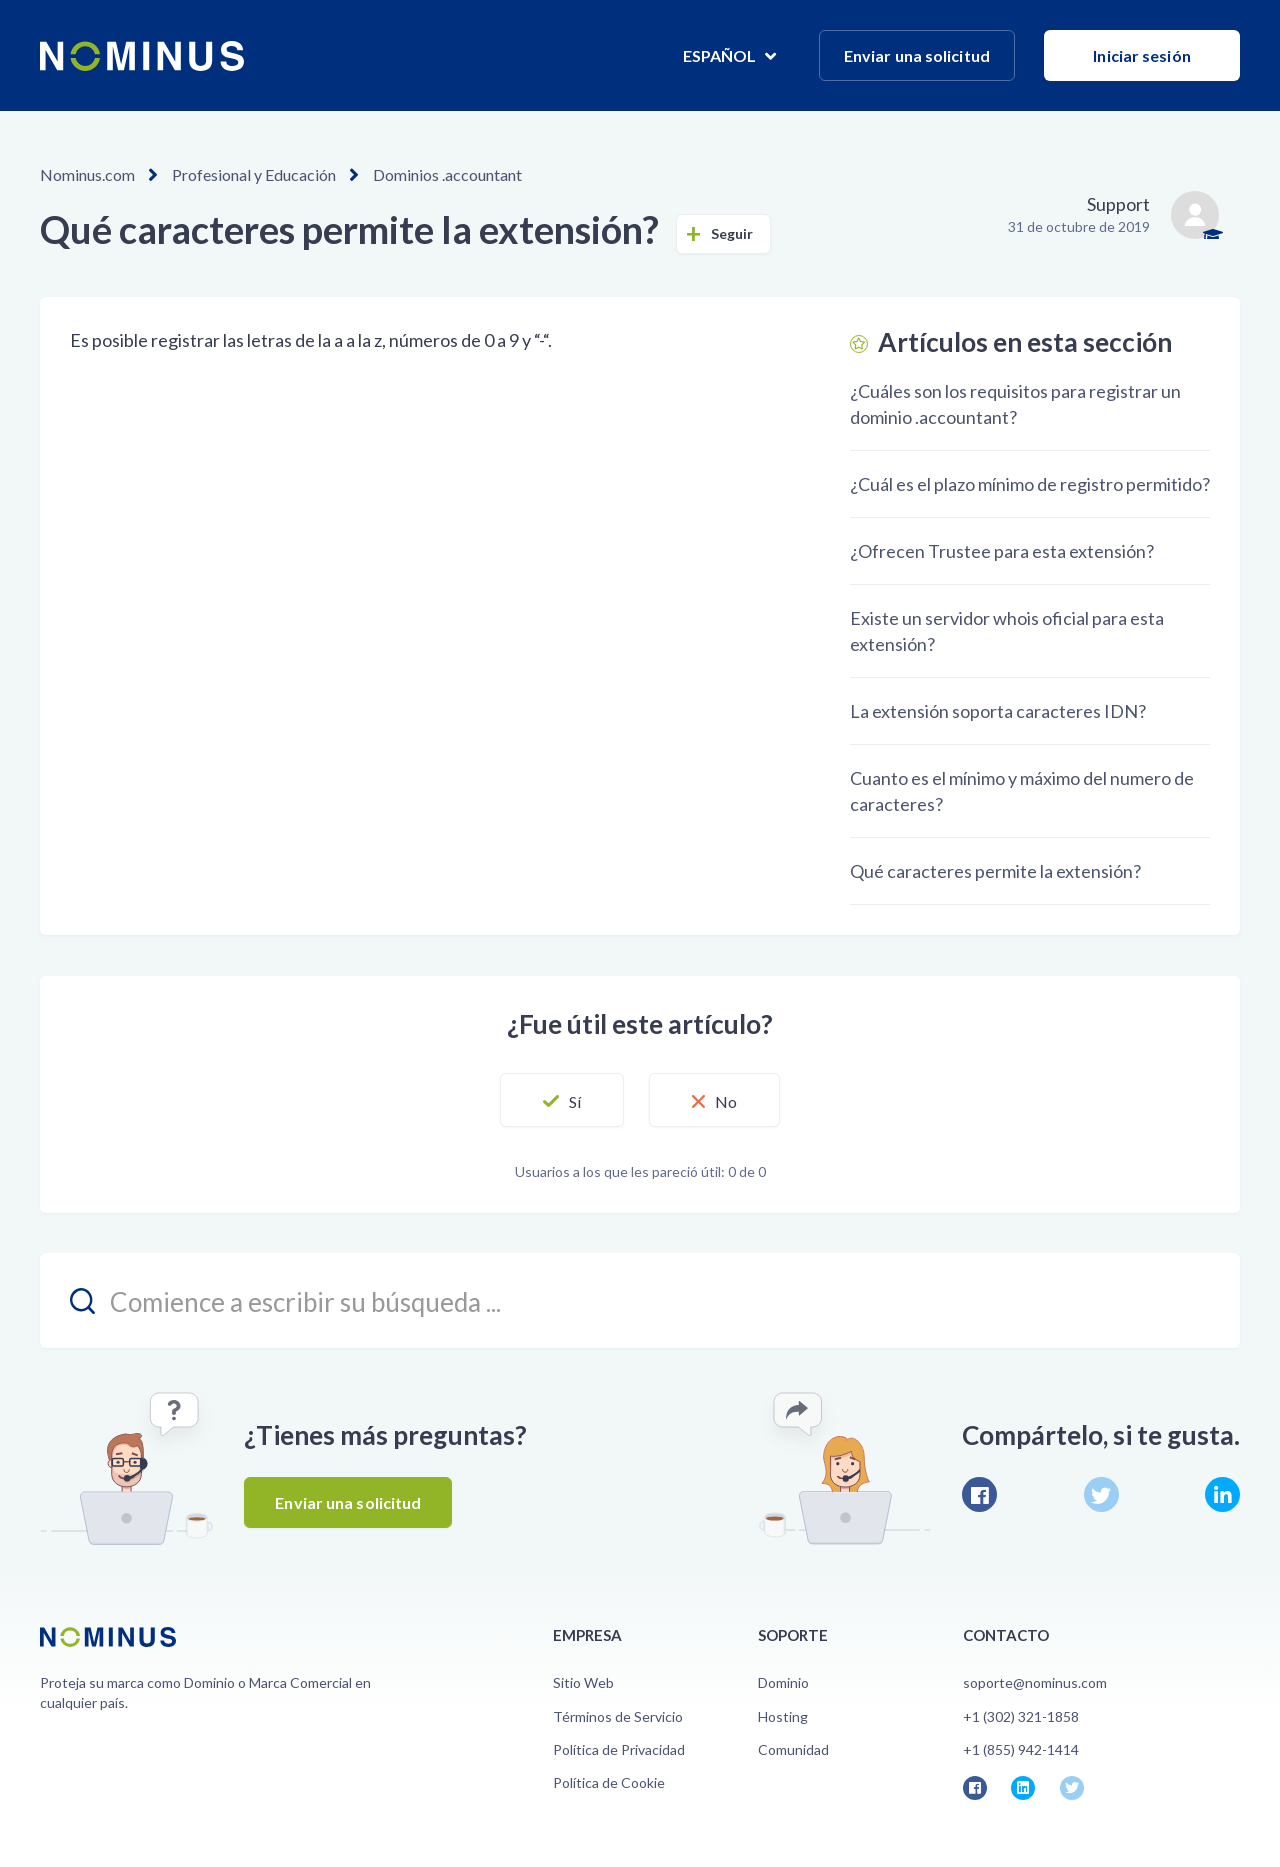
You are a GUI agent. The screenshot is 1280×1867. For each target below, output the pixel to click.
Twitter (1101, 1494)
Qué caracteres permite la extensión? (995, 871)
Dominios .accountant (447, 174)
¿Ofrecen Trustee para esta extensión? (1002, 551)
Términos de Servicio (618, 1716)
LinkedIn (1222, 1494)
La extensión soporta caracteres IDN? (998, 711)
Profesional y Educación (254, 174)
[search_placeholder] (640, 1300)
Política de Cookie (609, 1782)
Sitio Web (583, 1682)
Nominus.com (87, 174)
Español (721, 55)
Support (1118, 204)
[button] (562, 1100)
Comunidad (793, 1749)
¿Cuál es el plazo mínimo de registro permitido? (1030, 484)
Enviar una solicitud (917, 55)
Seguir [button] (732, 233)
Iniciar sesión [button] (1141, 55)
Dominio (783, 1682)
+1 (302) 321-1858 (1021, 1716)
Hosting (783, 1716)
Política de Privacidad (619, 1749)
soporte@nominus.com (1035, 1682)
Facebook (979, 1494)
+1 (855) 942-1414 (1021, 1749)
